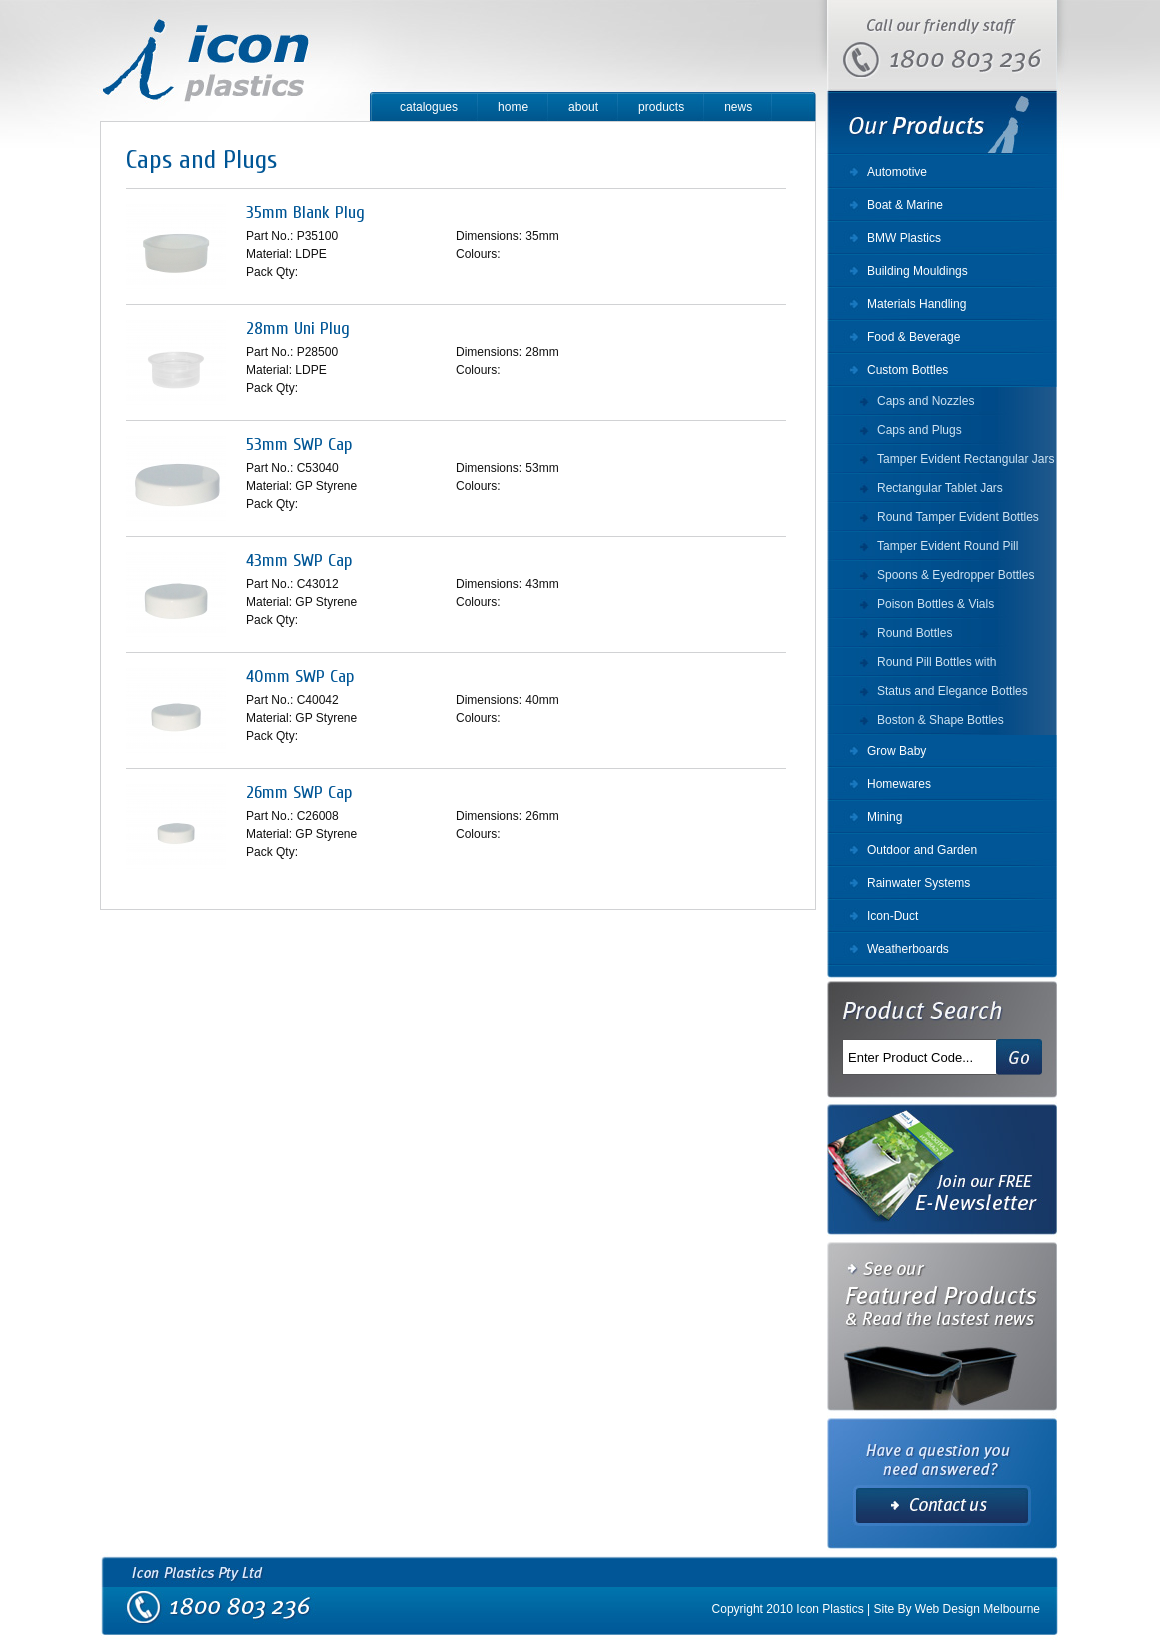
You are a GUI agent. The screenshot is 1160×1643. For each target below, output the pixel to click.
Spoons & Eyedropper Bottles (955, 575)
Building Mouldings (917, 271)
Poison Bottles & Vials (935, 604)
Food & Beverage (913, 337)
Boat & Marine (905, 205)
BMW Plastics (904, 238)
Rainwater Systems (918, 883)
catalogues (429, 107)
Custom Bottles (907, 370)
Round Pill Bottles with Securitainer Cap (936, 666)
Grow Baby (896, 751)
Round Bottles (914, 633)
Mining (884, 817)
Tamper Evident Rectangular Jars (965, 459)
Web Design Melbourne (977, 1609)
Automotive (897, 172)
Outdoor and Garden (922, 850)
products (661, 107)
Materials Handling (916, 304)
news (738, 107)
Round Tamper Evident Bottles (958, 517)
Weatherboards (908, 949)
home (513, 107)
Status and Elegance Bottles (952, 691)
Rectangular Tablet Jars (940, 488)
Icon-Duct (892, 916)
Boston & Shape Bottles (940, 720)
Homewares (899, 784)
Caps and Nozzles (925, 401)
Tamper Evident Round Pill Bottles (947, 550)
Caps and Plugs (919, 430)
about (583, 107)
